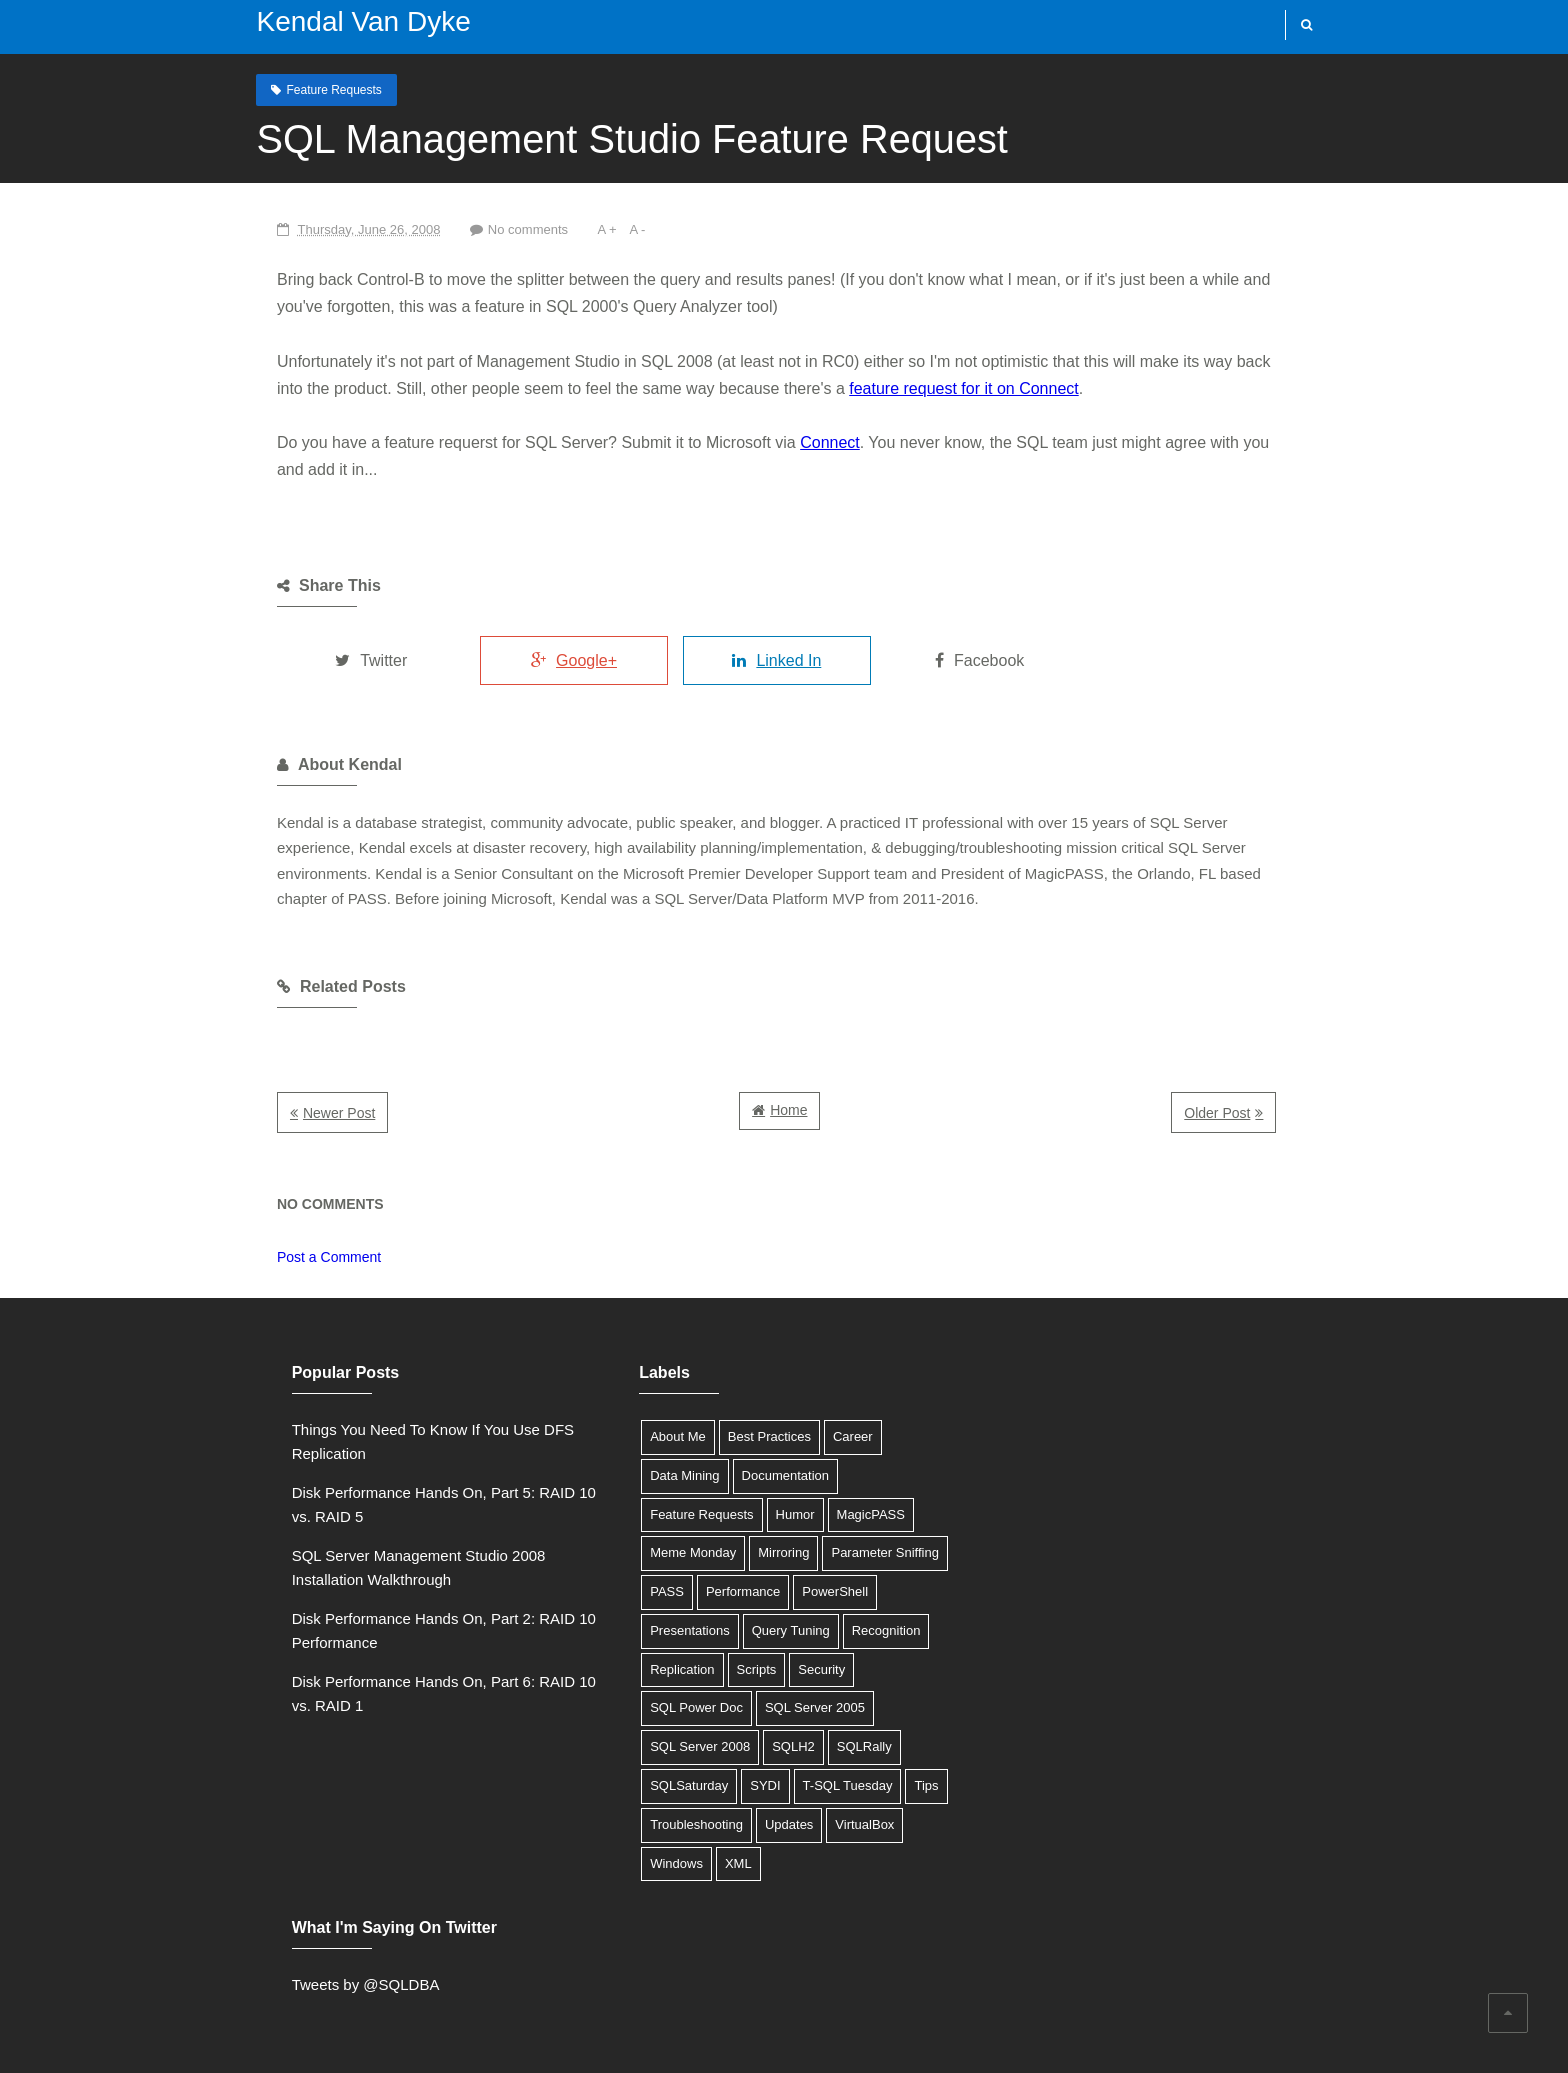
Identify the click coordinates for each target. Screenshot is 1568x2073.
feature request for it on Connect (878, 388)
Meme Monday (671, 1552)
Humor (772, 1513)
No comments (501, 229)
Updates (767, 1824)
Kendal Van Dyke (356, 21)
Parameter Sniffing (862, 1552)
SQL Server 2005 (793, 1707)
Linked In (760, 660)
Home (788, 1110)
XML (716, 1863)
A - (613, 229)
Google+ (553, 660)
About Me (656, 1436)
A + (582, 229)
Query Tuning (769, 1630)
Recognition (864, 1630)
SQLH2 (771, 1746)
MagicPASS (848, 1513)
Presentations (668, 1630)
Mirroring (761, 1552)
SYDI (743, 1785)
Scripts (734, 1669)
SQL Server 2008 (678, 1746)
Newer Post (311, 1113)
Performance (721, 1591)
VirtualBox (842, 1824)
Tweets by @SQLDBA (1044, 1429)
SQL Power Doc (674, 1707)
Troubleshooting (674, 1824)
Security (799, 1669)
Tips (904, 1785)
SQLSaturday (667, 1785)
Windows (654, 1863)
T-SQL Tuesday (825, 1785)
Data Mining (662, 1475)
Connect (802, 442)
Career (831, 1436)
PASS (645, 1591)
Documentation (762, 1475)
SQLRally (842, 1746)
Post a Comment (301, 1256)
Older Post (1245, 1113)
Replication (660, 1669)
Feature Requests (326, 89)
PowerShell (813, 1591)
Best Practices (747, 1436)
